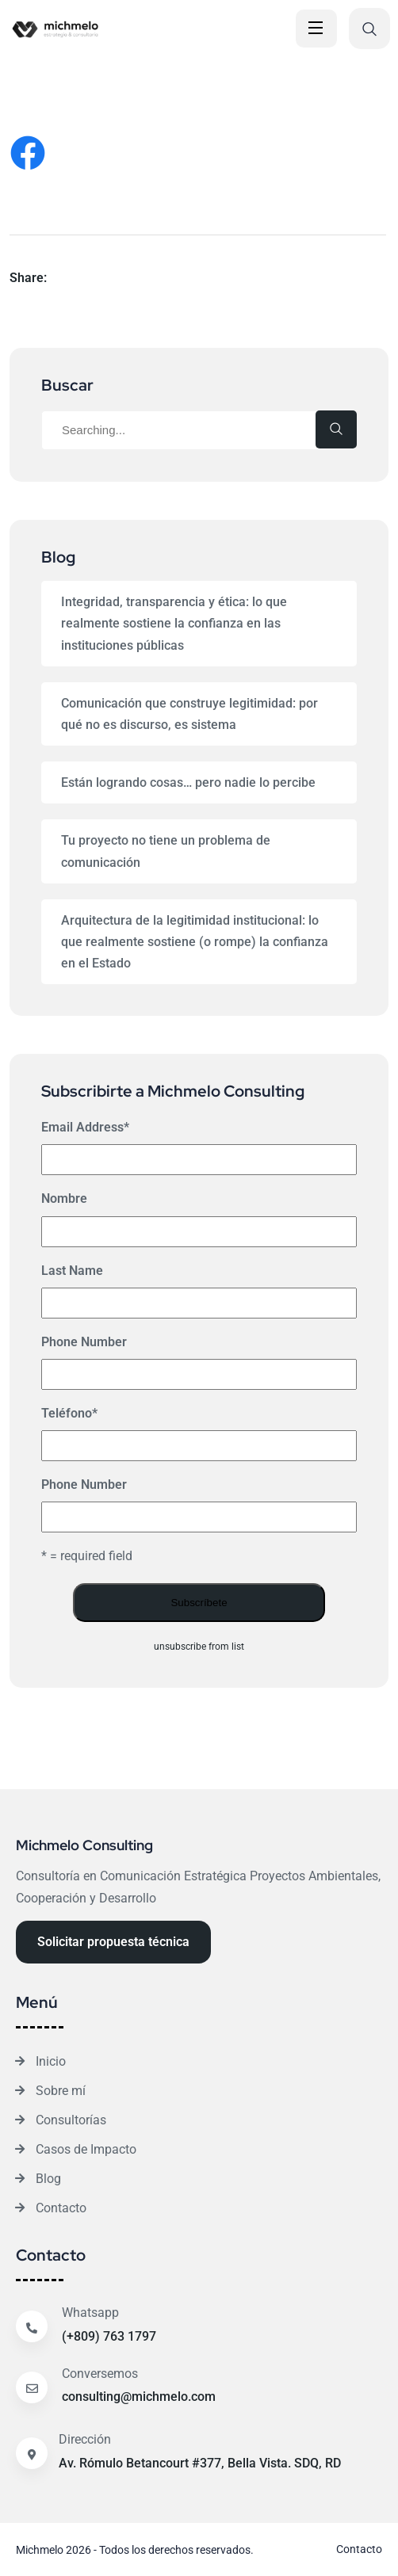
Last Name (72, 1270)
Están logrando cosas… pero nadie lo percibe (188, 782)
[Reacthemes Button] (113, 1942)
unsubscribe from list (199, 1646)
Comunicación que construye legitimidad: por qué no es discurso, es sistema (189, 714)
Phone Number (84, 1341)
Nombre (64, 1198)
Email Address (85, 1127)
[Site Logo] (84, 28)
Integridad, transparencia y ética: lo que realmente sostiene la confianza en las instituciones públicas (174, 623)
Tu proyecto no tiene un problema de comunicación (165, 851)
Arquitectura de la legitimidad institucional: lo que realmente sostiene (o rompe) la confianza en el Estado (194, 942)
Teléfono (69, 1413)
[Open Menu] (316, 29)
